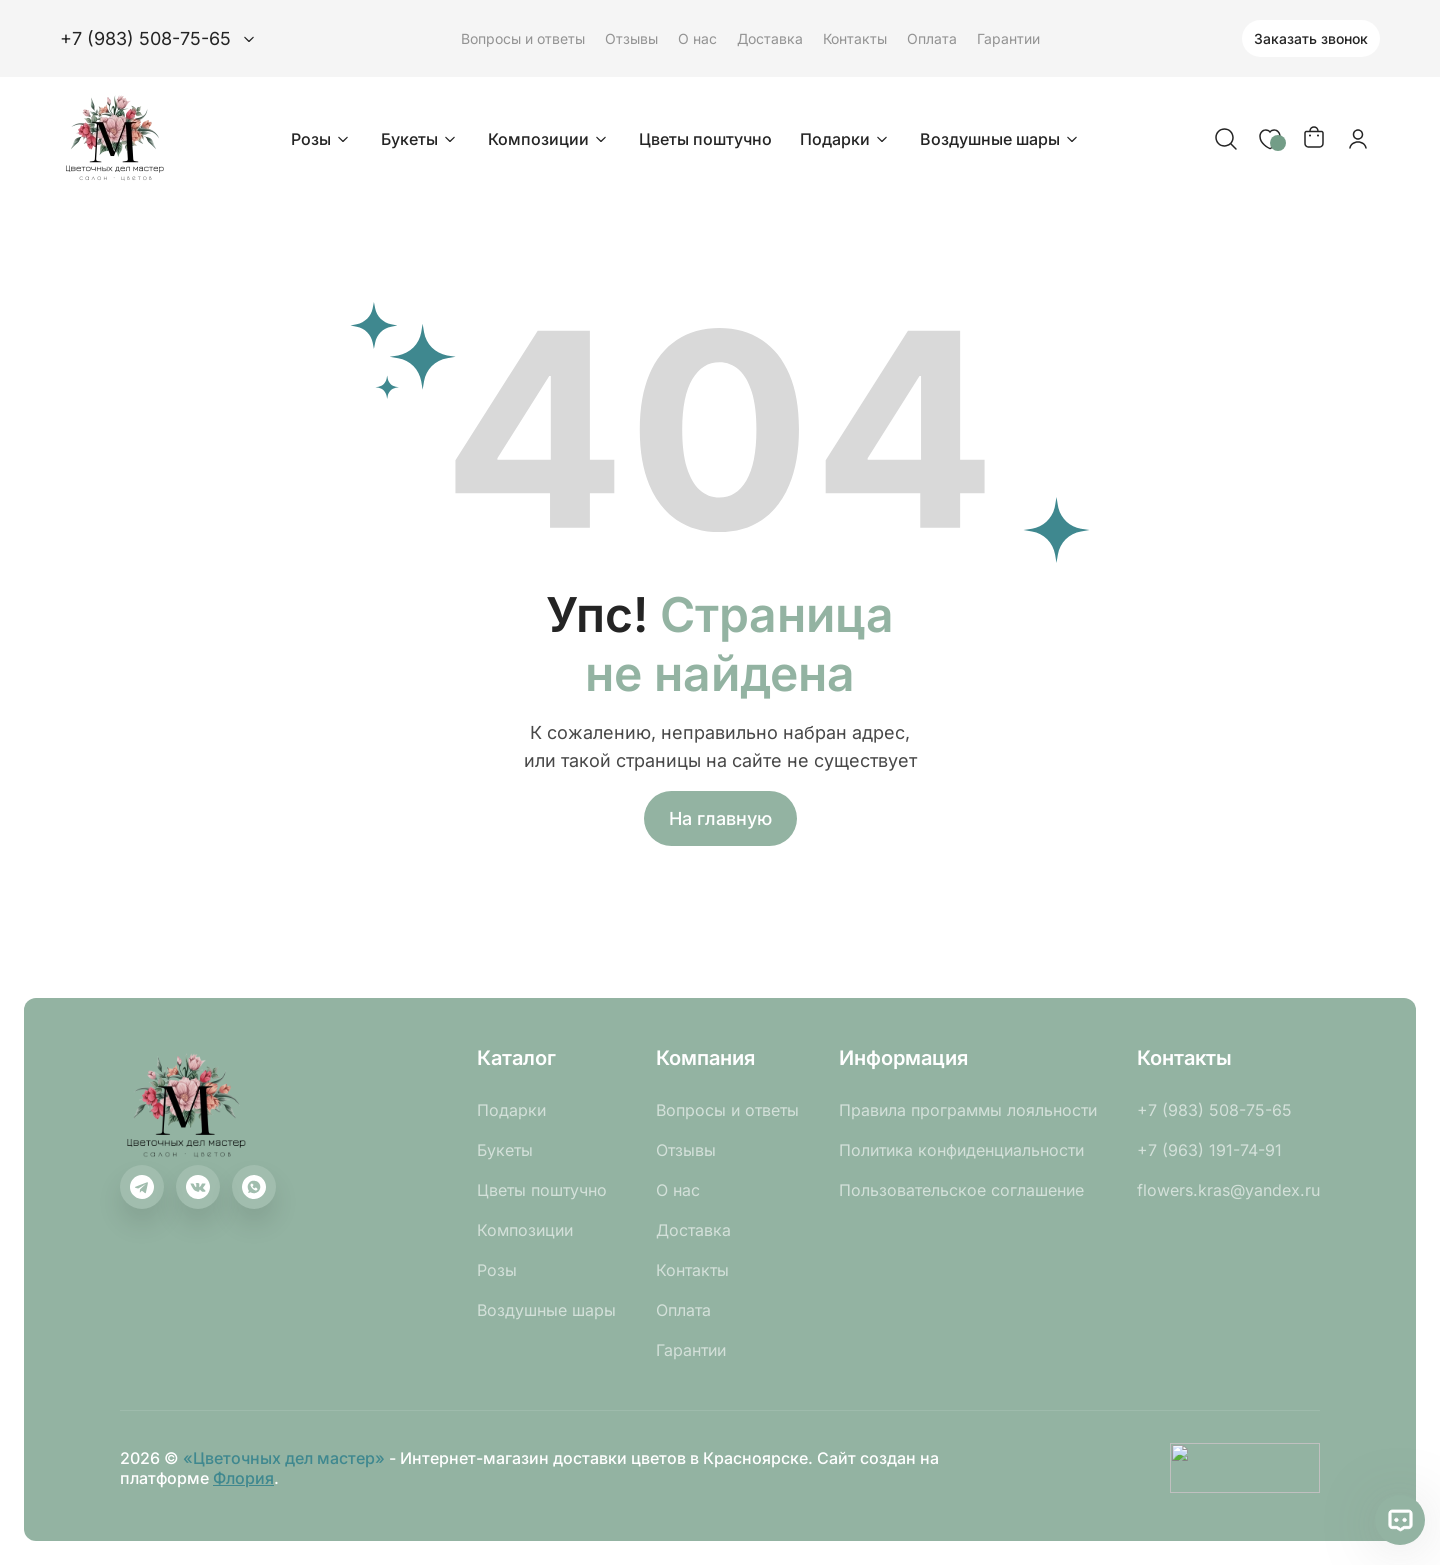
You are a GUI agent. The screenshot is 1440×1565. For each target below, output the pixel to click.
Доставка (770, 38)
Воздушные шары (1001, 139)
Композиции (549, 139)
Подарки (846, 139)
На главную (720, 818)
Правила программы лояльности (968, 1110)
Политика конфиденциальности (961, 1150)
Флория (243, 1478)
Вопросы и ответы (523, 38)
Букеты (420, 139)
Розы (322, 139)
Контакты (855, 38)
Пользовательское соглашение (961, 1190)
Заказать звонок (1311, 38)
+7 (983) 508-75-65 (1214, 1110)
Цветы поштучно (705, 139)
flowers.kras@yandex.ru (1228, 1190)
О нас (697, 38)
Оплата (932, 38)
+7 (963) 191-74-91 (1209, 1150)
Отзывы (631, 38)
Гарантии (1008, 38)
